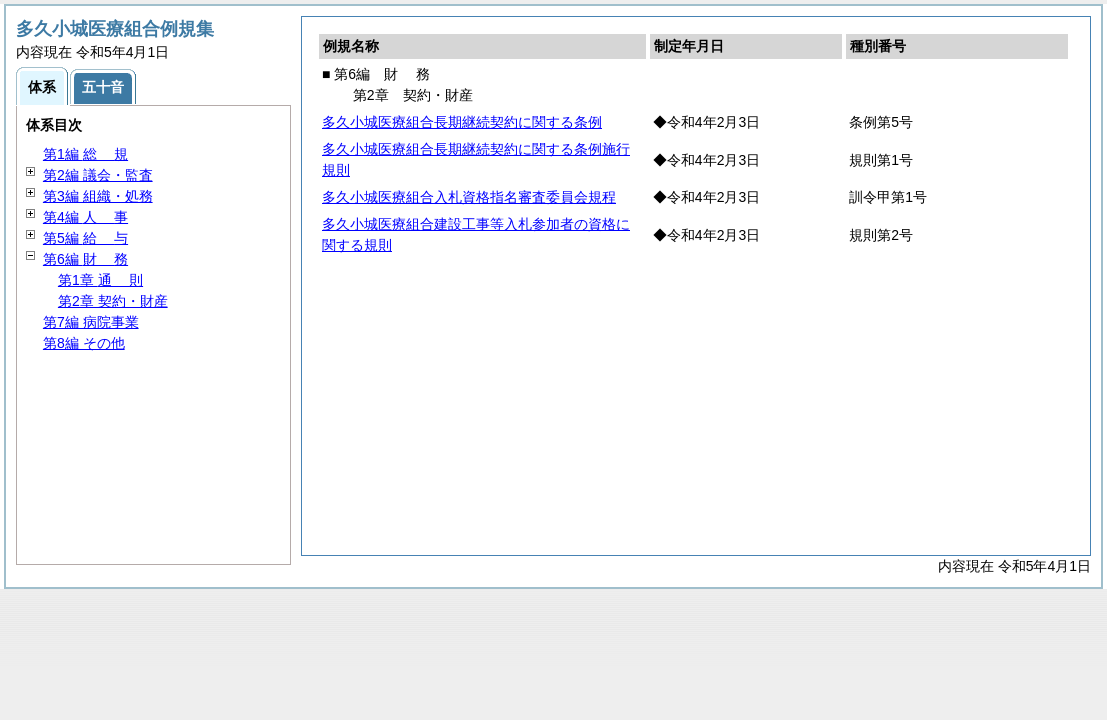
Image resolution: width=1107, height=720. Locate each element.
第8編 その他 (84, 343)
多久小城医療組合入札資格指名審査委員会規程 (469, 197)
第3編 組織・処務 (98, 196)
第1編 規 (85, 154)
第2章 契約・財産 (113, 301)
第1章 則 (100, 280)
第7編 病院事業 (91, 322)
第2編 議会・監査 (98, 175)
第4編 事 (85, 217)
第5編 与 (85, 238)
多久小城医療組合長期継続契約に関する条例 (462, 122)
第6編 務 (85, 259)
